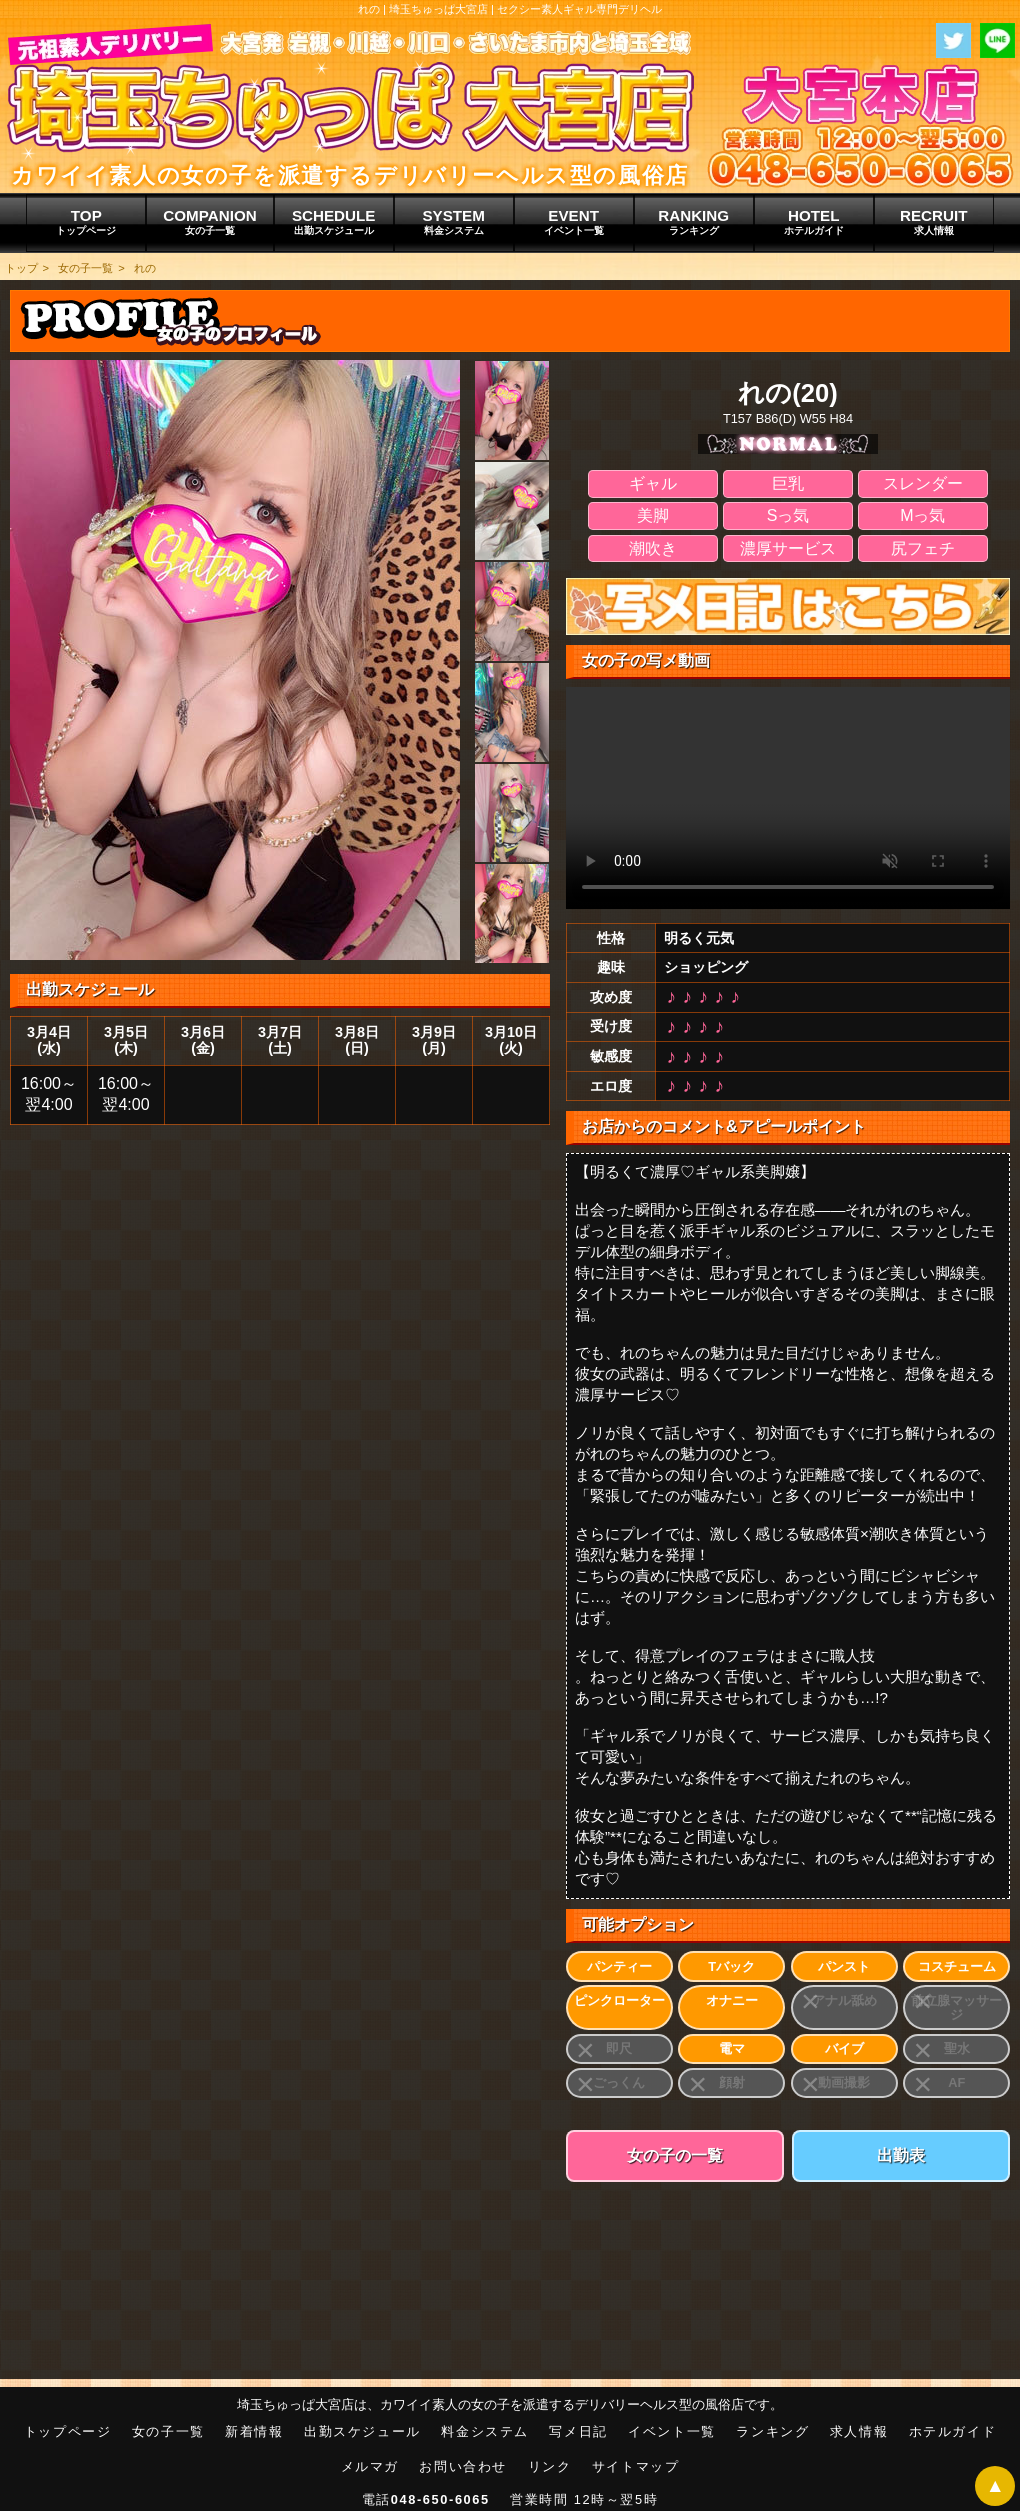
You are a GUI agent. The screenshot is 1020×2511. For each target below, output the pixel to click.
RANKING (694, 222)
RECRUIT (934, 222)
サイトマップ (636, 2466)
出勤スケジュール (362, 2431)
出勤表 (901, 2155)
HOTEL (814, 222)
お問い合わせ (463, 2466)
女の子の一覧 (675, 2155)
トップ (21, 268)
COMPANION (209, 222)
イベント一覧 (672, 2431)
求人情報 (859, 2431)
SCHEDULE (334, 222)
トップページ (68, 2431)
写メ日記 (578, 2431)
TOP (86, 222)
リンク (550, 2466)
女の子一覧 (85, 268)
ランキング (772, 2431)
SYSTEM (454, 222)
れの (145, 268)
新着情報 (254, 2431)
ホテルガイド (953, 2431)
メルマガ (370, 2466)
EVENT (574, 222)
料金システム (485, 2431)
